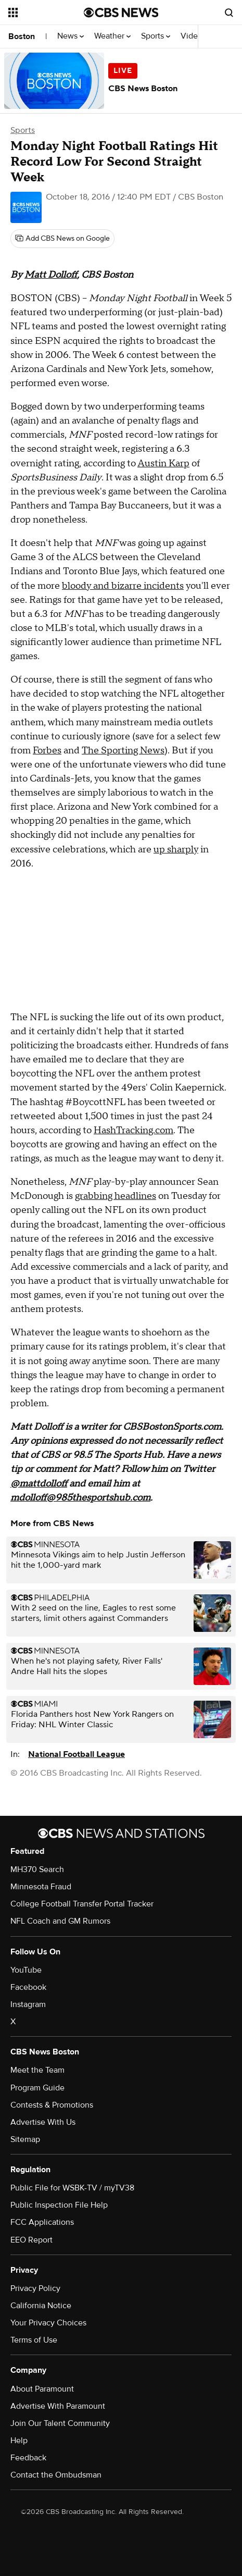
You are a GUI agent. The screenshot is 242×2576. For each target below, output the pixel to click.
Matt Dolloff (50, 275)
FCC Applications (42, 2222)
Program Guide (37, 2088)
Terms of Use (33, 2340)
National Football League (76, 1754)
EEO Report (31, 2240)
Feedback (28, 2458)
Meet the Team (37, 2070)
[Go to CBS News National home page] (121, 12)
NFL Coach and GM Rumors (60, 1921)
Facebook (28, 1987)
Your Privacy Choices (48, 2323)
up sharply (176, 850)
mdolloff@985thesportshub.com (80, 1498)
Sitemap (25, 2139)
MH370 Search (37, 1869)
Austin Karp (163, 463)
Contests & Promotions (51, 2105)
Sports (155, 36)
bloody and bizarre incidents (123, 586)
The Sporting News (123, 751)
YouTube (26, 1970)
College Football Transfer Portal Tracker (82, 1904)
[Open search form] (229, 12)
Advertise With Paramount (57, 2406)
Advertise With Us (42, 2122)
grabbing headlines (115, 1196)
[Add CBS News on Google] (62, 238)
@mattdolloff (38, 1484)
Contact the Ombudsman (55, 2475)
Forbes (47, 751)
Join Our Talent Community (60, 2423)
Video (191, 36)
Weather (112, 36)
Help (19, 2440)
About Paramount (42, 2389)
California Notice (40, 2305)
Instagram (28, 2004)
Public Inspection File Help (59, 2205)
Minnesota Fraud (40, 1887)
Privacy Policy (35, 2288)
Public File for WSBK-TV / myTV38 (72, 2188)
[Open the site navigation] (45, 12)
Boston (21, 36)
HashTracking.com (133, 1130)
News (70, 36)
